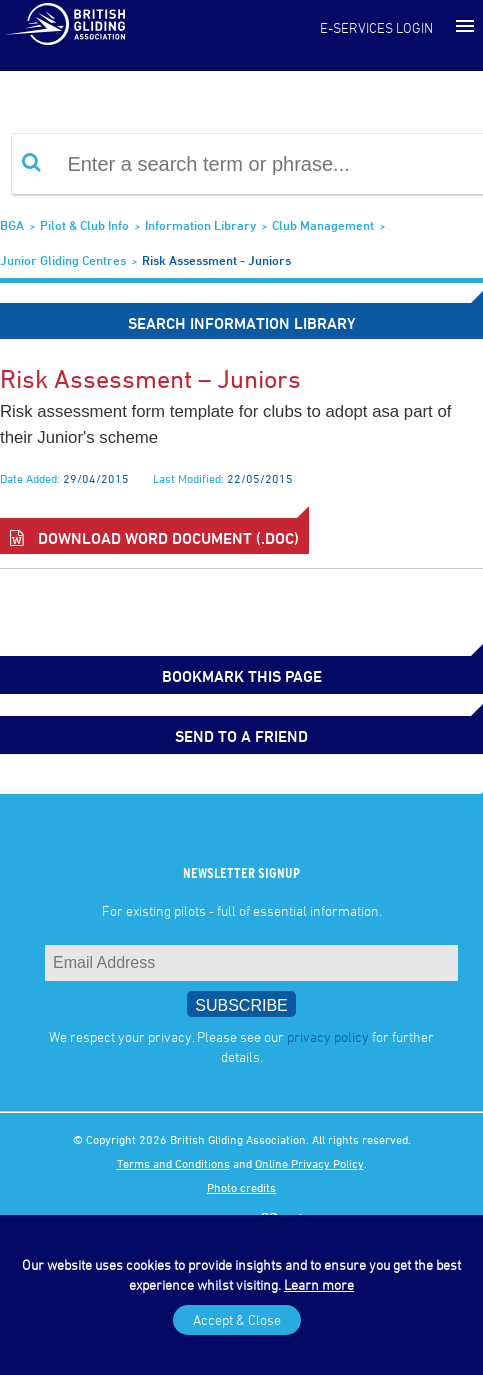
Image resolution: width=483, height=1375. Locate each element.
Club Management (323, 225)
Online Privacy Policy (309, 1163)
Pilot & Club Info (84, 225)
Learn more (319, 1284)
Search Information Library (242, 323)
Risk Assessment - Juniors (216, 260)
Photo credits (241, 1187)
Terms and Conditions (173, 1163)
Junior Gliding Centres (63, 260)
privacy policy (328, 1036)
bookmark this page (242, 676)
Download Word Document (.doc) (154, 538)
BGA (12, 225)
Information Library (200, 225)
